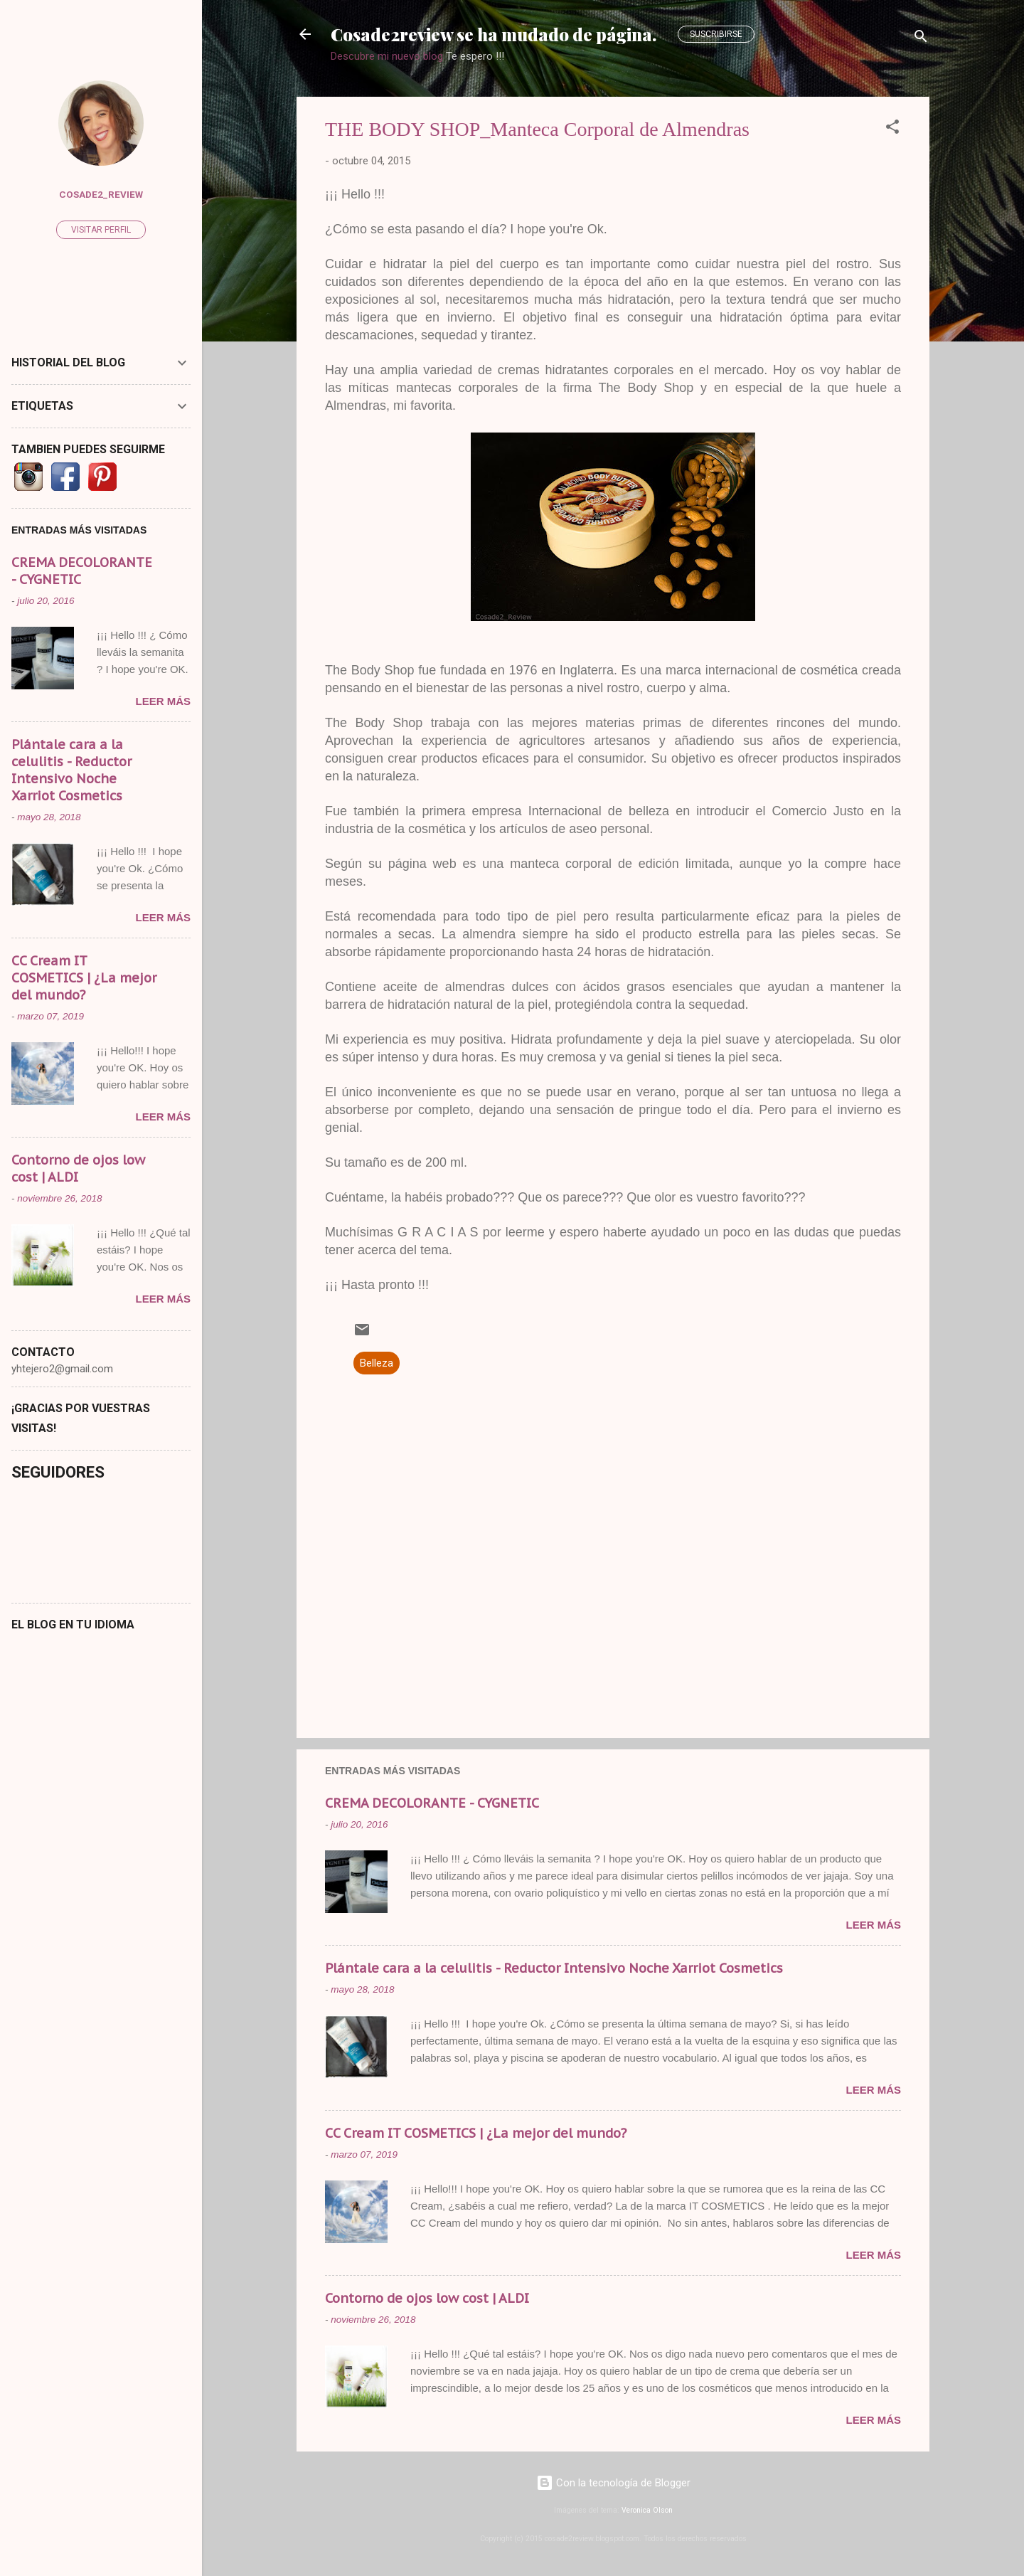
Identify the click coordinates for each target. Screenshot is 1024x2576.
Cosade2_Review (101, 194)
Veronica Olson (647, 2510)
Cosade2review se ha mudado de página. (493, 34)
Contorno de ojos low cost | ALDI (427, 2298)
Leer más (873, 1925)
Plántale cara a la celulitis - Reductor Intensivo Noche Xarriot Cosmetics (554, 1968)
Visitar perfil (101, 230)
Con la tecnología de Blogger (613, 2482)
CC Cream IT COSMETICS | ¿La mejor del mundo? (475, 2133)
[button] (892, 129)
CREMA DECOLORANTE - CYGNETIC (432, 1803)
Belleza (376, 1363)
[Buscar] (920, 38)
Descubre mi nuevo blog (387, 56)
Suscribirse (716, 34)
